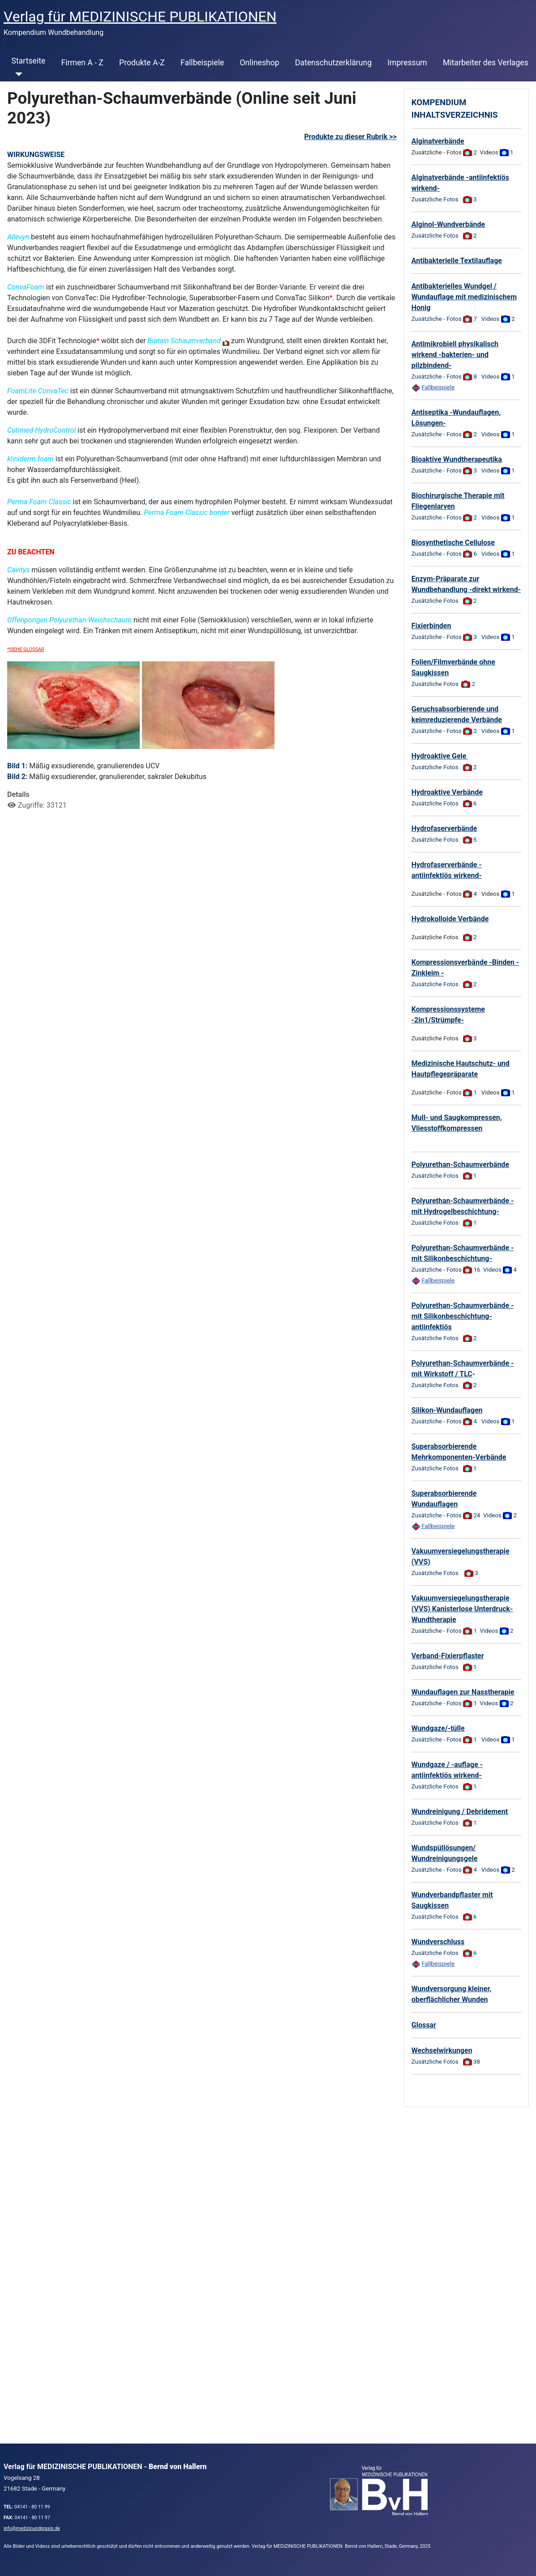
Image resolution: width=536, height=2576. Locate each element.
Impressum (407, 62)
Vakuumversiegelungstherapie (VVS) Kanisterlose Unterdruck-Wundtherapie (462, 1609)
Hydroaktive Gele (440, 756)
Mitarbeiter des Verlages (485, 62)
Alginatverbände (438, 141)
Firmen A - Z (82, 62)
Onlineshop (259, 62)
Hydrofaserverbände (444, 828)
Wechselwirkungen (442, 2050)
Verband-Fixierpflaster (448, 1656)
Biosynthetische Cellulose (453, 542)
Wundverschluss (438, 1941)
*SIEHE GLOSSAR (25, 649)
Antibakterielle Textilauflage (457, 260)
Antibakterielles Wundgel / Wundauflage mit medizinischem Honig (464, 297)
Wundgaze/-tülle (438, 1728)
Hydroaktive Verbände (447, 792)
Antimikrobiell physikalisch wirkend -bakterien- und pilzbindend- (455, 355)
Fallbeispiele (202, 62)
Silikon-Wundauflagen (447, 1410)
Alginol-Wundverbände (448, 224)
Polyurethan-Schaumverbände (460, 1164)
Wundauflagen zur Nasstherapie (463, 1692)
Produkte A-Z (142, 62)
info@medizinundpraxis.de (32, 2528)
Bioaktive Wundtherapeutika (457, 459)
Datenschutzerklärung (333, 62)
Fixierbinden (431, 626)
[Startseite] (17, 74)
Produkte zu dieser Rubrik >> (350, 136)
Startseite (29, 60)
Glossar (424, 2025)
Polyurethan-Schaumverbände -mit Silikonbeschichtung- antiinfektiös (463, 1316)
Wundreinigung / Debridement (460, 1811)
